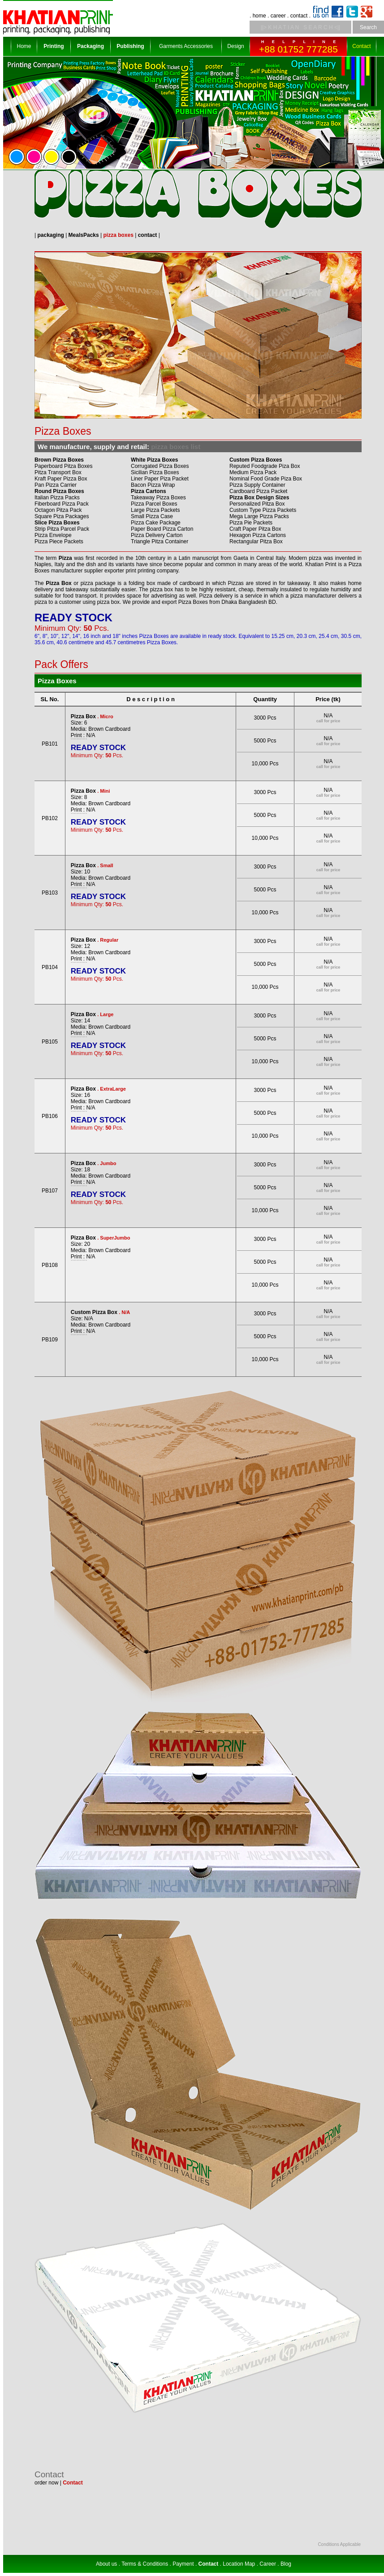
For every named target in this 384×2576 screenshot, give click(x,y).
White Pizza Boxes (154, 460)
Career (267, 2564)
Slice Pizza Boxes (57, 523)
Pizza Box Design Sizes (259, 497)
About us (106, 2564)
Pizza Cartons (148, 491)
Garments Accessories (186, 46)
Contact (361, 46)
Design (235, 46)
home (259, 16)
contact (299, 16)
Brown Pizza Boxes (59, 460)
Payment (183, 2564)
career (278, 16)
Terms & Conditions (144, 2564)
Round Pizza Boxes (59, 491)
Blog (285, 2564)
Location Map (239, 2564)
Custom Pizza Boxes (255, 460)
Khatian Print (320, 564)
